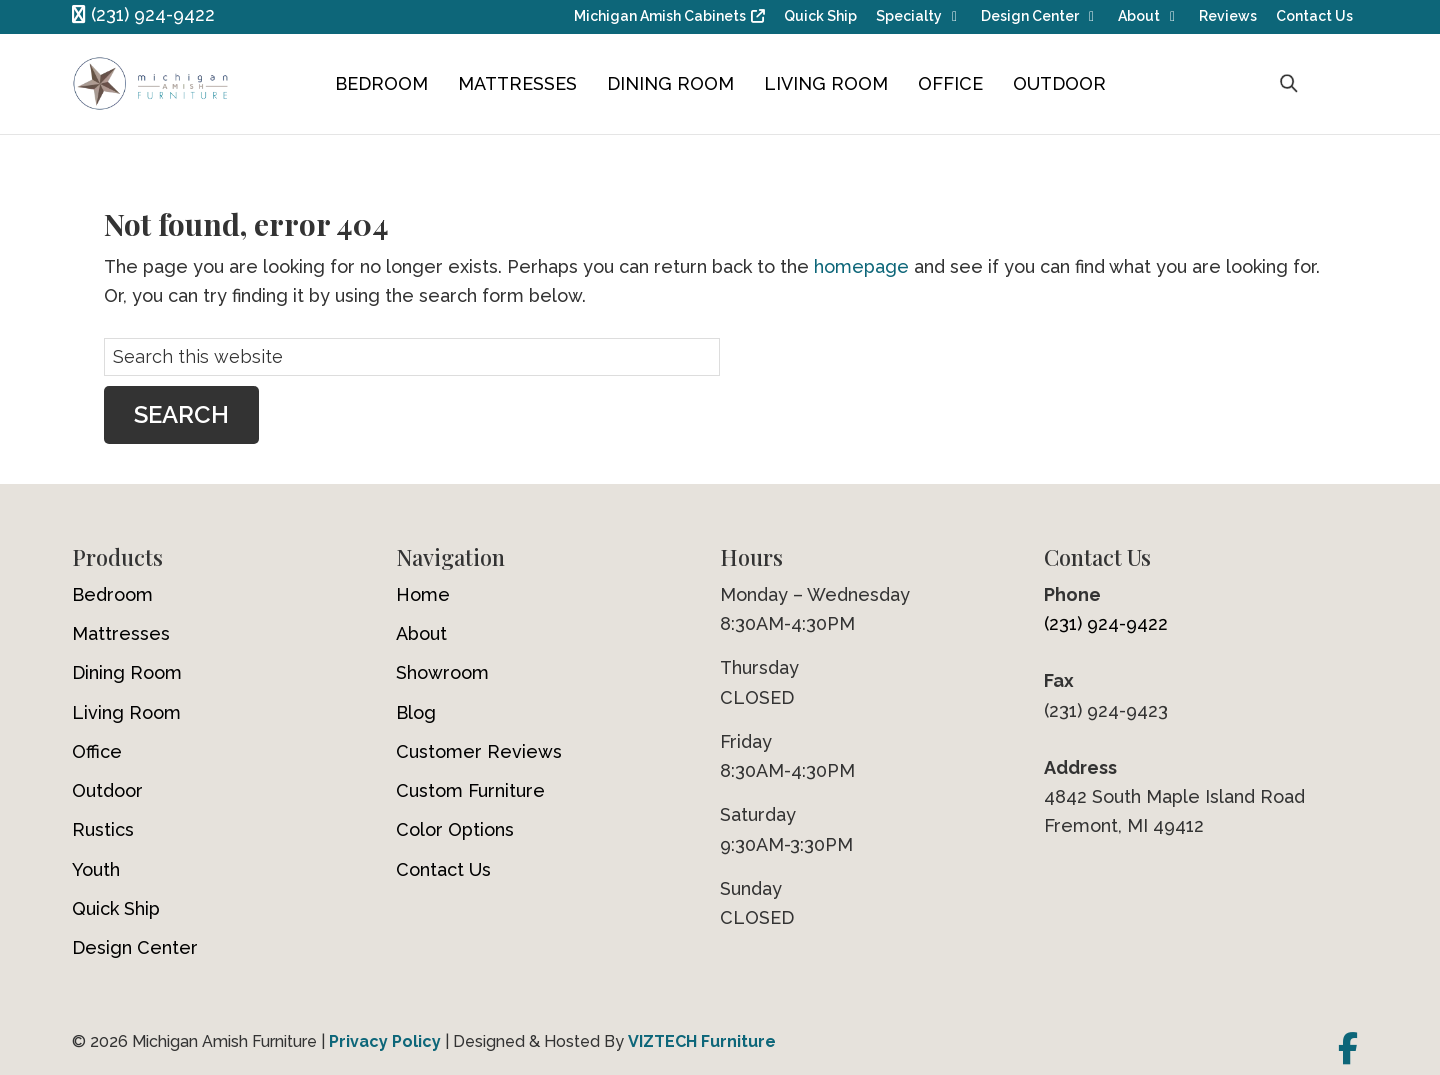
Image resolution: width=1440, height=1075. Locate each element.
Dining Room (670, 83)
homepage (861, 266)
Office (950, 83)
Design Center (1030, 16)
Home (423, 594)
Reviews (1228, 16)
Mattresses (517, 83)
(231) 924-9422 (143, 14)
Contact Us (1314, 16)
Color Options (455, 829)
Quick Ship (820, 16)
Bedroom (381, 83)
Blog (416, 712)
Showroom (442, 672)
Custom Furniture (470, 790)
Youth (96, 869)
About (1139, 16)
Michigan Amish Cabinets (660, 16)
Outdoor (1059, 83)
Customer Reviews (479, 751)
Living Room (826, 83)
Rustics (103, 829)
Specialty (909, 16)
